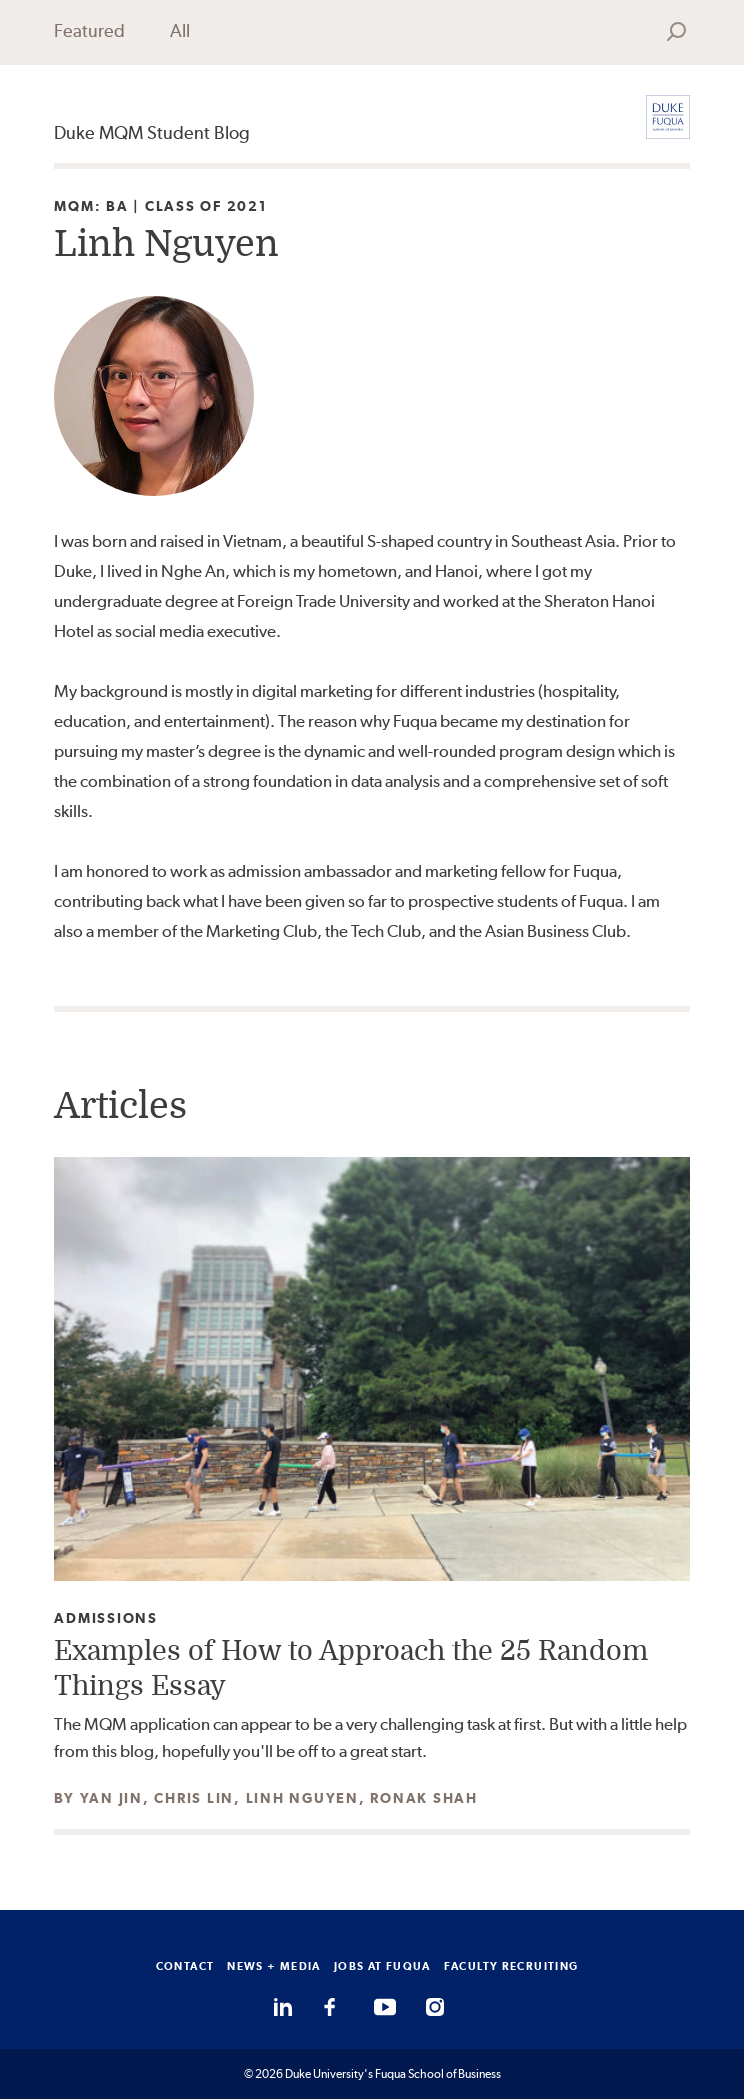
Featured (89, 30)
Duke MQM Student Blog (152, 132)
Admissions (106, 1618)
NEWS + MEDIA (274, 1966)
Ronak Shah (424, 1798)
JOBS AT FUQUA (382, 1966)
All (180, 30)
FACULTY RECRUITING (511, 1966)
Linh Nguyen (302, 1798)
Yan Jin (111, 1798)
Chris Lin (194, 1798)
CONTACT (185, 1966)
